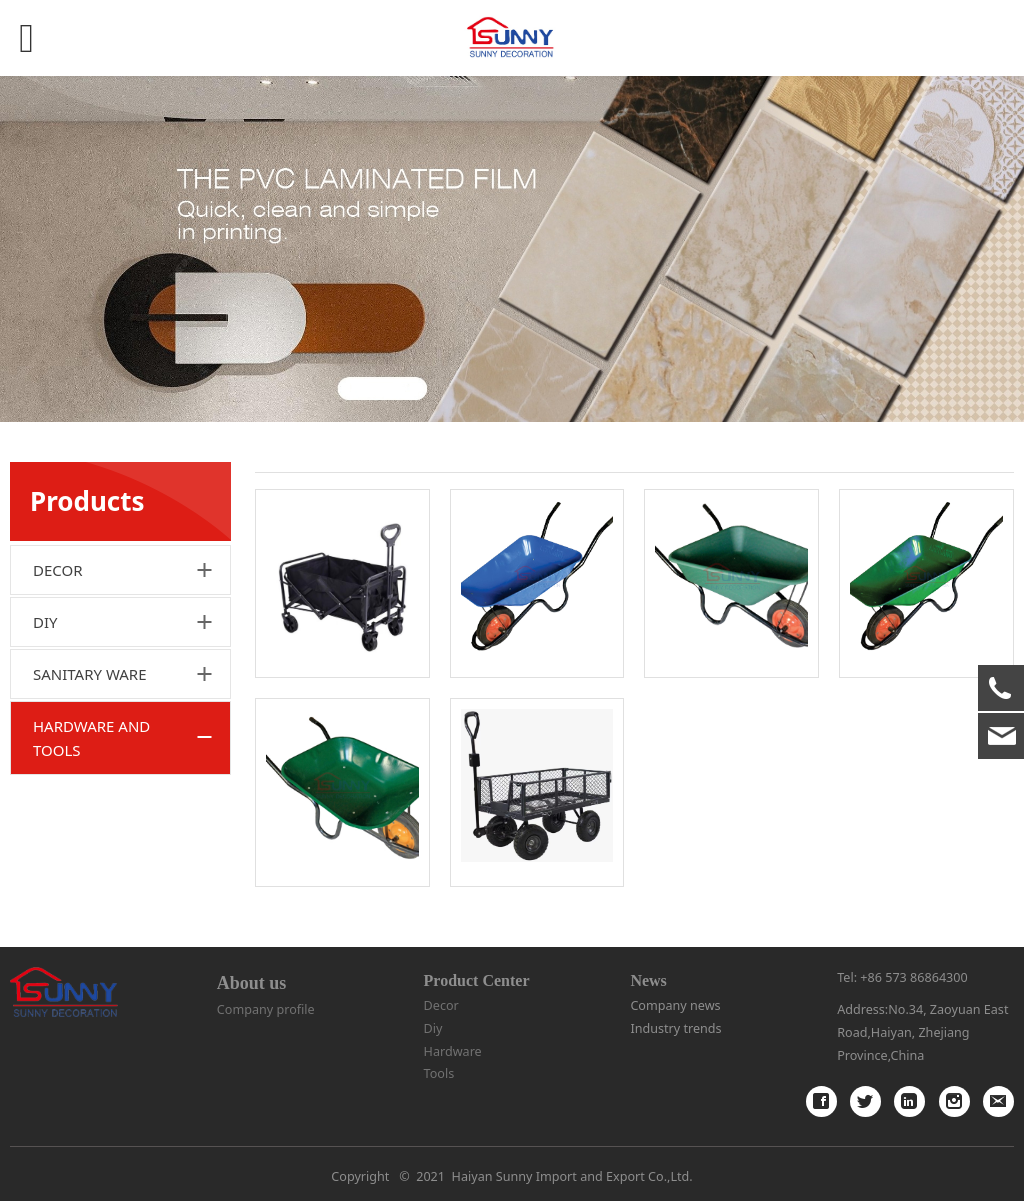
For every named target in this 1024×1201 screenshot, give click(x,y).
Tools (439, 1073)
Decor (441, 1005)
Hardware (453, 1051)
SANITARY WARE (90, 674)
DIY (45, 622)
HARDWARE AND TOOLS (91, 738)
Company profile (266, 1009)
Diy (433, 1028)
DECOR (58, 570)
